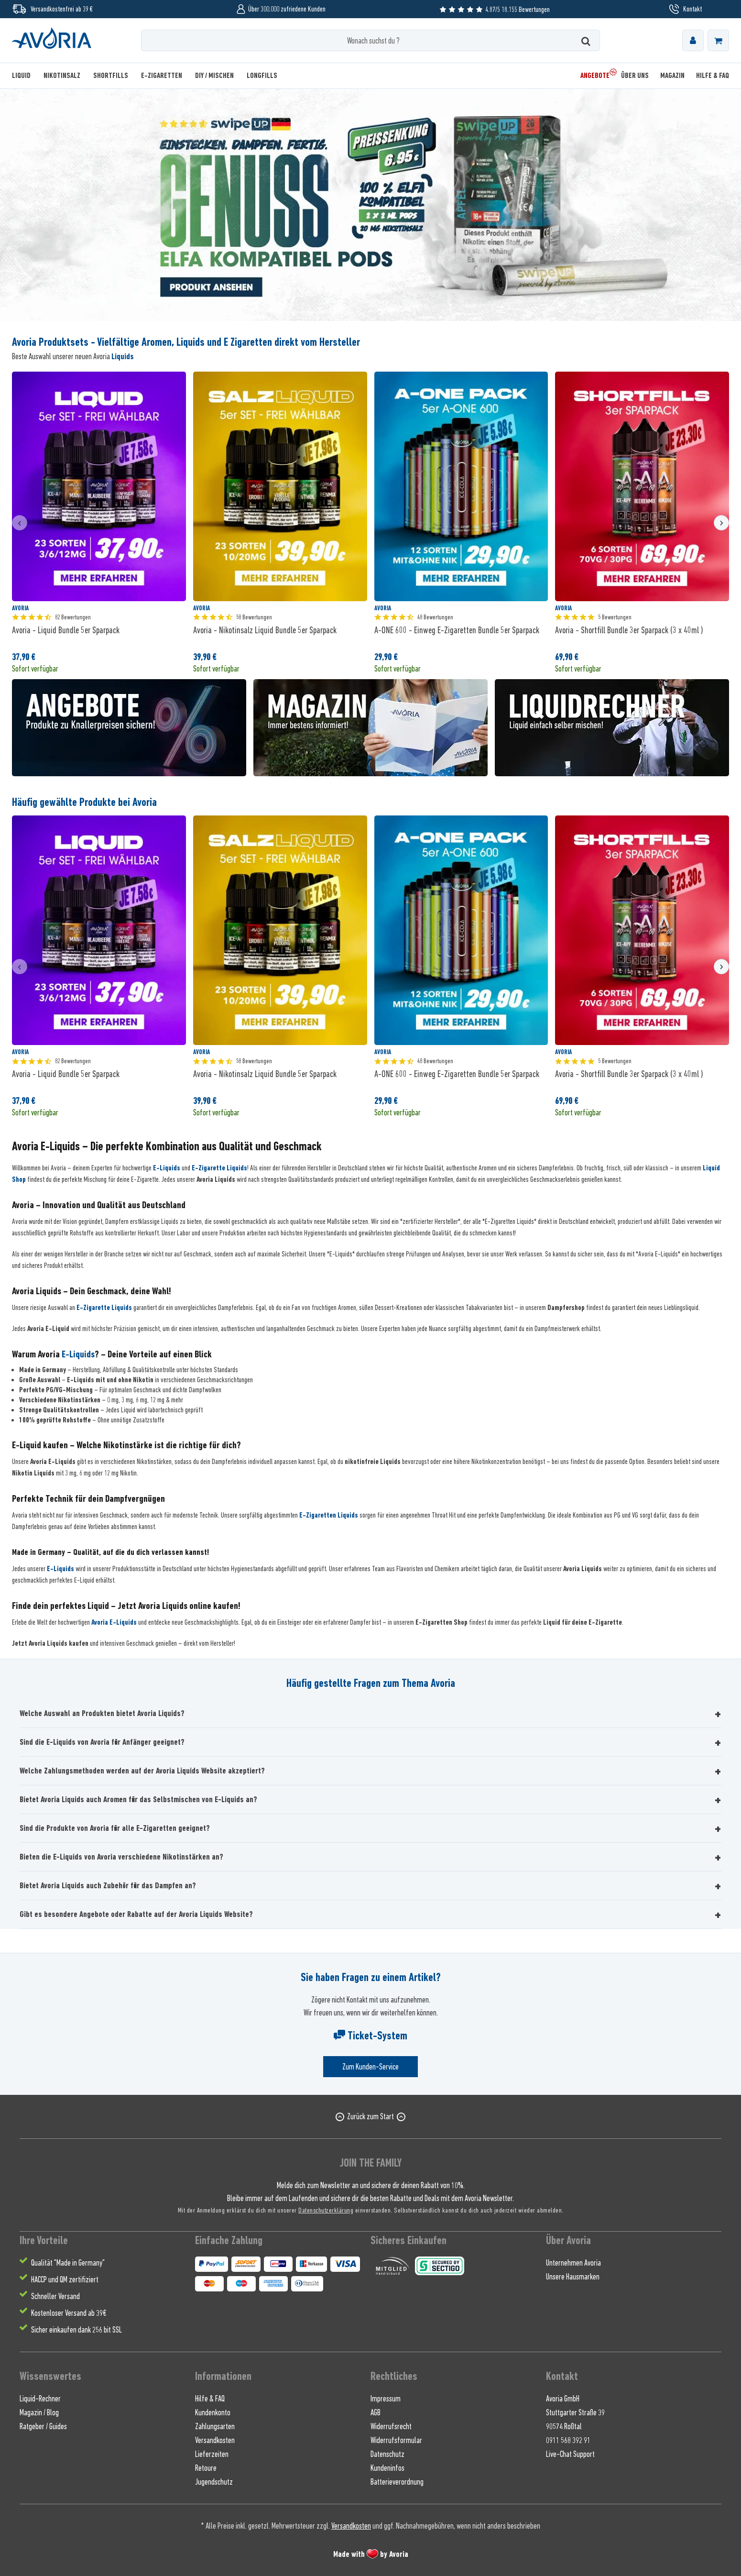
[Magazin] (672, 75)
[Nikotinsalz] (62, 75)
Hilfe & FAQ (210, 2398)
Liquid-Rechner (40, 2398)
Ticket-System (370, 2035)
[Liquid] (24, 75)
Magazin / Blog (39, 2412)
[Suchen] (586, 40)
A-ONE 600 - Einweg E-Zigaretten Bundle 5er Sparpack (456, 630)
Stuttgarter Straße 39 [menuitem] (575, 2412)
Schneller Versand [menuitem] (55, 2296)
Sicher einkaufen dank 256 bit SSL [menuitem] (76, 2329)
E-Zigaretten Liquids (328, 1515)
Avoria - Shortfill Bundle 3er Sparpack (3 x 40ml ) (629, 630)
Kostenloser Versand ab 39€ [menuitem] (68, 2313)
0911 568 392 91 (568, 2440)
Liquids (122, 356)
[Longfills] (262, 75)
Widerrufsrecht (391, 2426)
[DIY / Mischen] (214, 75)
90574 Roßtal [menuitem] (564, 2426)
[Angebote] (595, 75)
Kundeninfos (387, 2468)
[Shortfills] (110, 75)
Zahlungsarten (215, 2426)
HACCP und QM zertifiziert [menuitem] (64, 2279)
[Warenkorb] (718, 40)
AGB (375, 2412)
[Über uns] (634, 75)
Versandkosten (215, 2440)
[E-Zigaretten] (161, 75)
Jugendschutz (214, 2482)
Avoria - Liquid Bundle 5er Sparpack (66, 630)
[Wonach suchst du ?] (370, 40)
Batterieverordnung (397, 2482)
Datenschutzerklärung (325, 2210)
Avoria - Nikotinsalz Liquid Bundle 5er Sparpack (265, 630)
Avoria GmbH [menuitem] (562, 2398)
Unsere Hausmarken (572, 2276)
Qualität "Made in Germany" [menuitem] (68, 2263)
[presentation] (19, 522)
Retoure (206, 2468)
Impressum (385, 2398)
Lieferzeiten (212, 2454)
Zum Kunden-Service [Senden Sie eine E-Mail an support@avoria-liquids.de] (370, 2066)
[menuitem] (693, 40)
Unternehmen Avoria (573, 2263)
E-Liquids (166, 1168)
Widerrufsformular (396, 2440)
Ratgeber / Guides (43, 2426)
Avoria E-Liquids (114, 1622)
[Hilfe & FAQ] (709, 75)
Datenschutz (387, 2454)
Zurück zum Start (370, 2116)
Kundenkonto (212, 2412)
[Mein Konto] (693, 40)
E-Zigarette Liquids (219, 1168)
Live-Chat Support (570, 2454)
